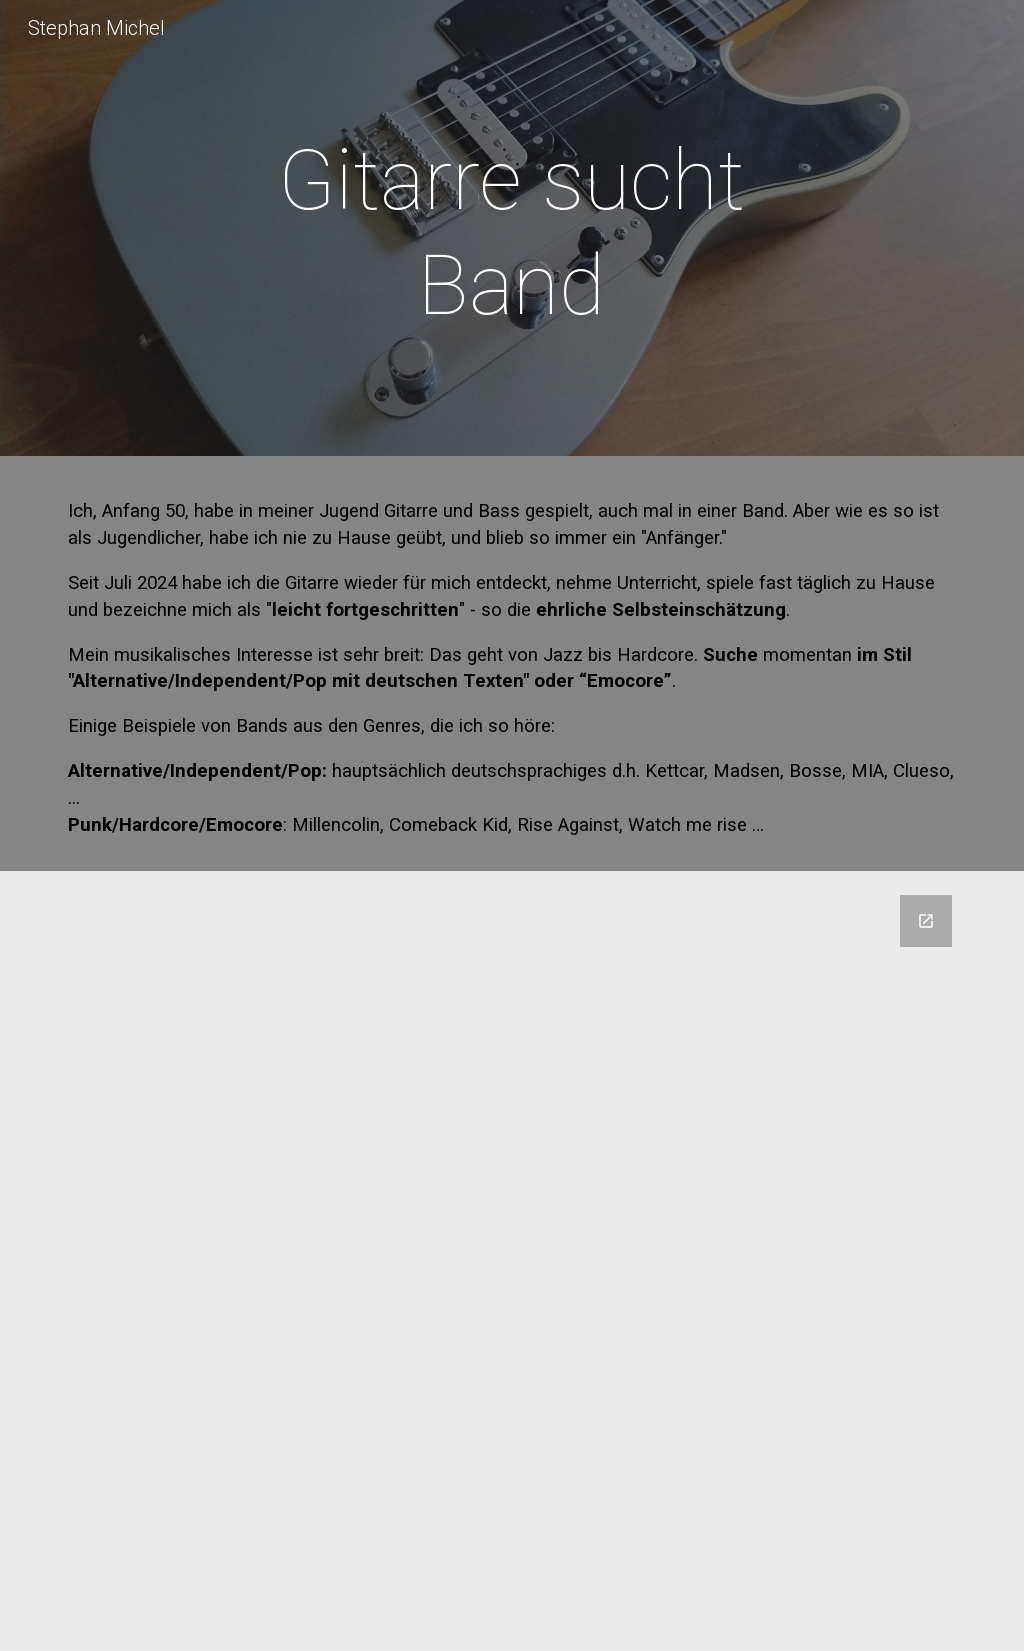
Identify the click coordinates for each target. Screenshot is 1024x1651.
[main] (511, 233)
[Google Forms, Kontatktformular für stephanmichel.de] (512, 1261)
